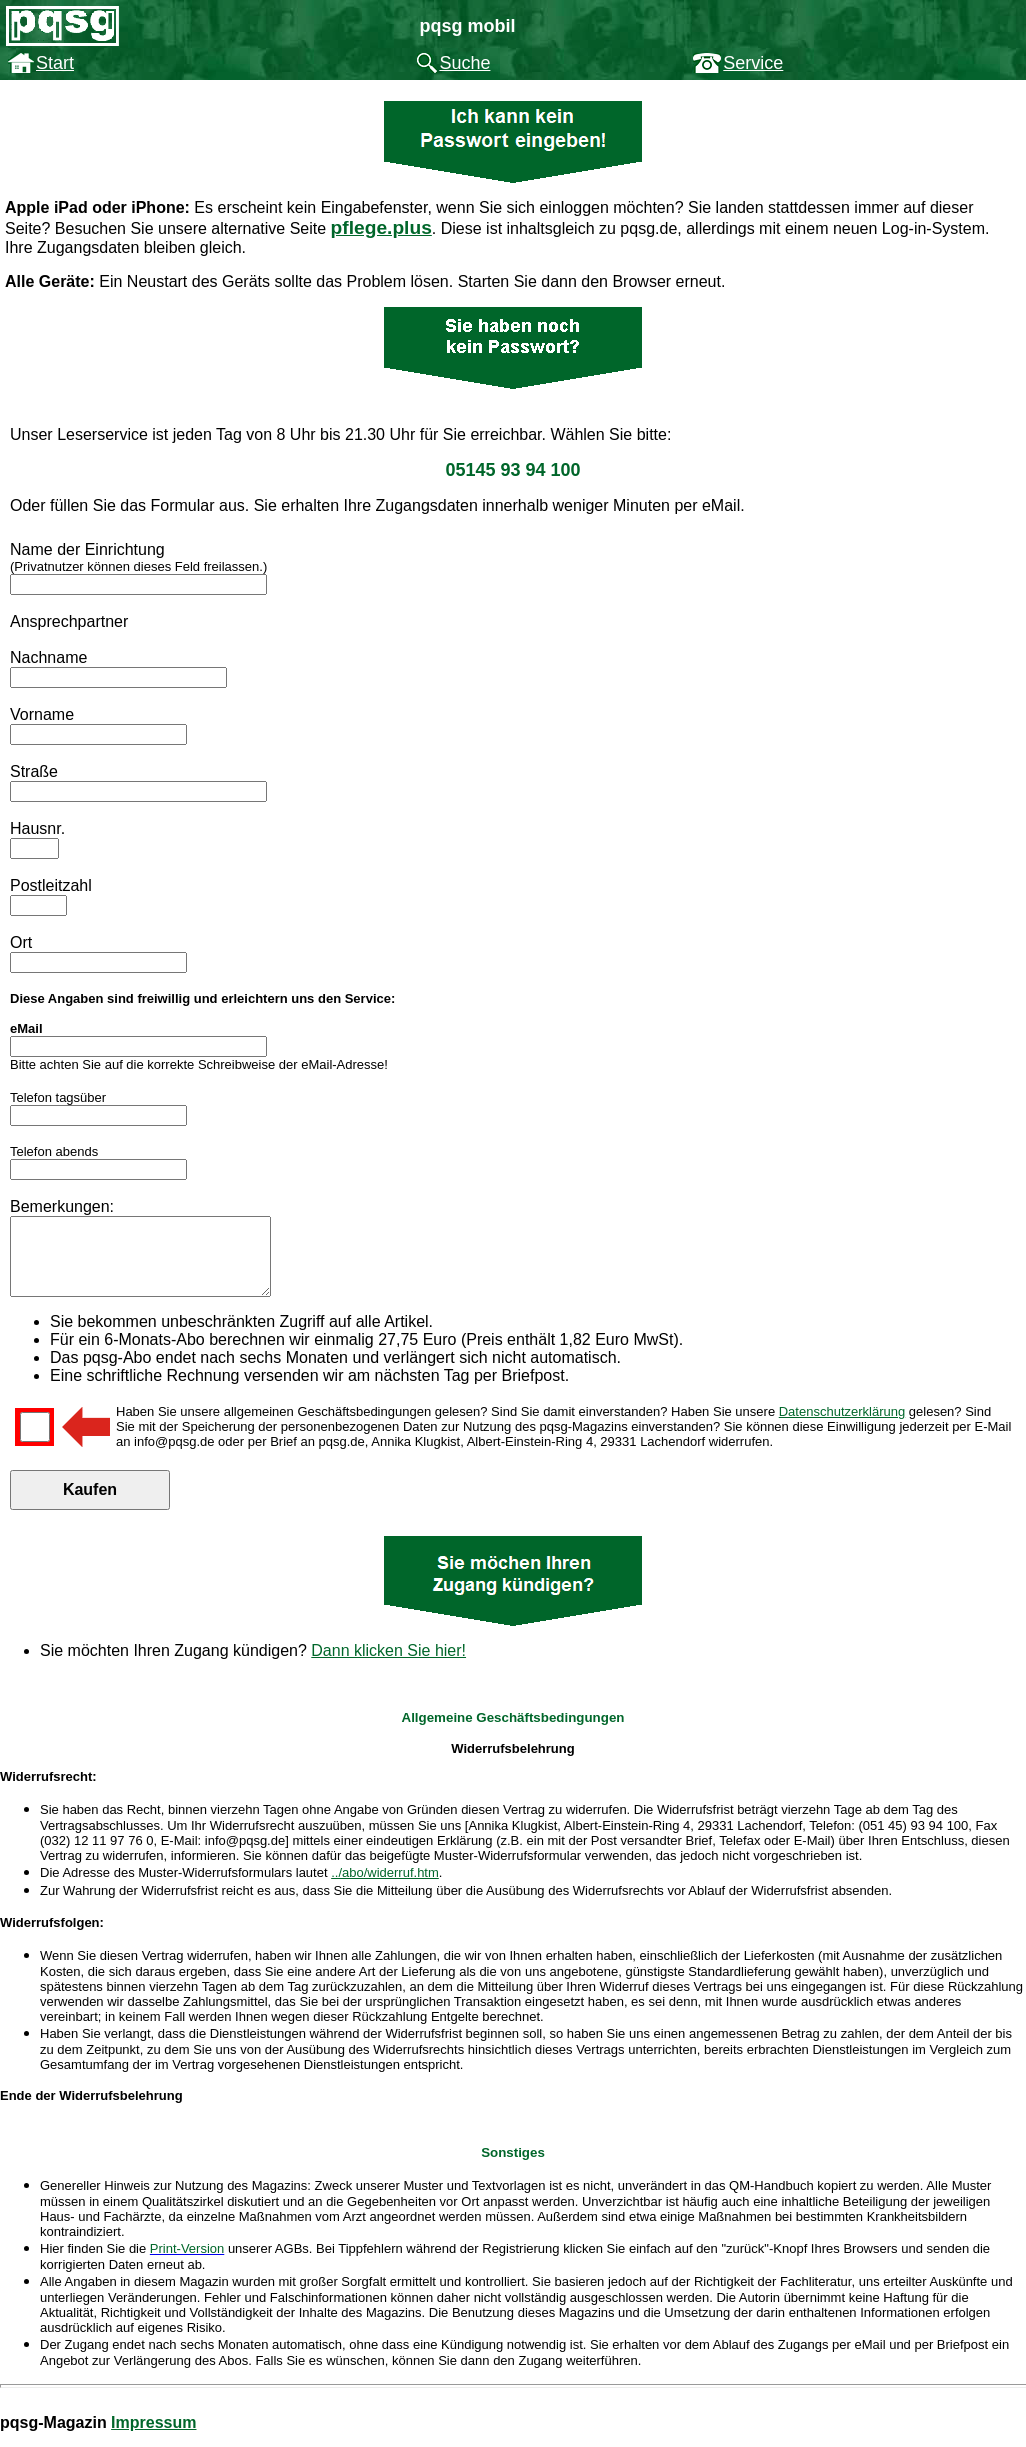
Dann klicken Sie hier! (388, 1665)
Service (753, 63)
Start (55, 63)
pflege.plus (381, 227)
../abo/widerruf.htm (385, 1887)
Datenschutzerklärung (842, 1426)
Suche (464, 63)
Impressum (153, 2437)
